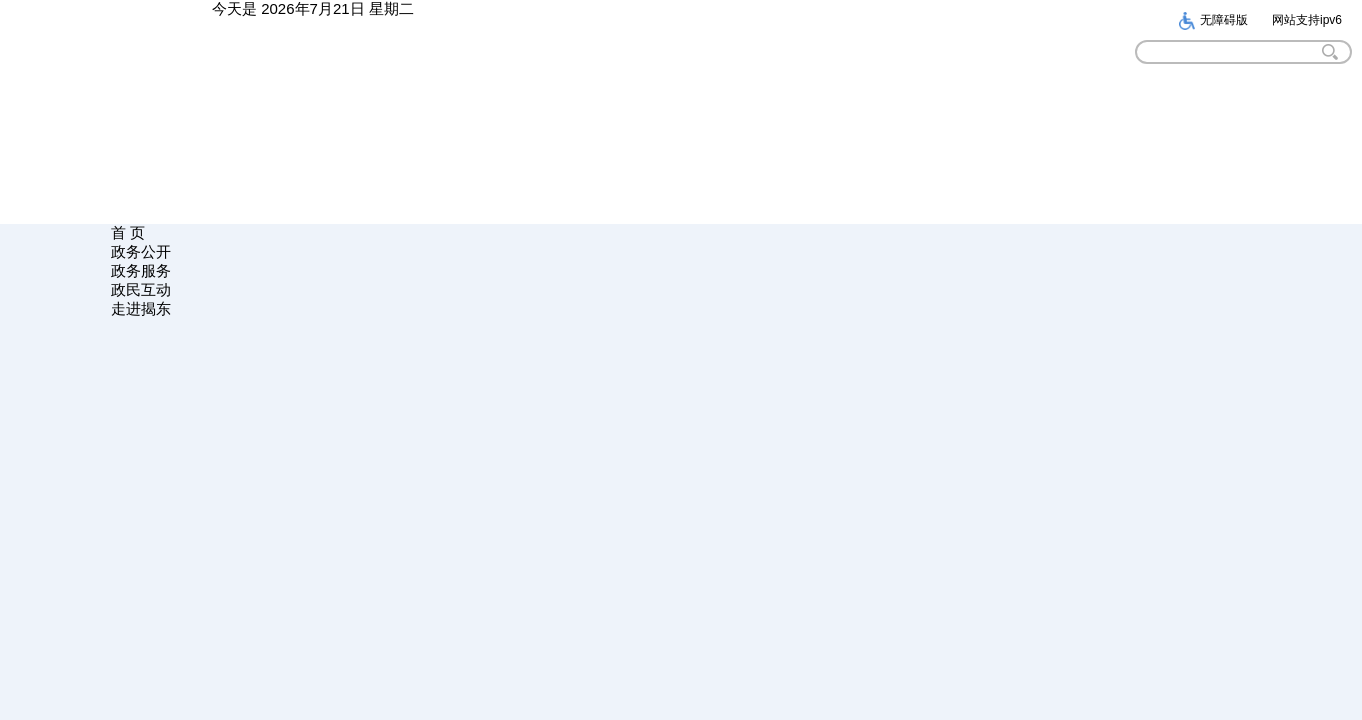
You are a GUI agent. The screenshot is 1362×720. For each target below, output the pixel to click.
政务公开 (141, 251)
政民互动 (141, 289)
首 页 (128, 232)
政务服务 (141, 270)
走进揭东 (141, 308)
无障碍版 (1213, 20)
